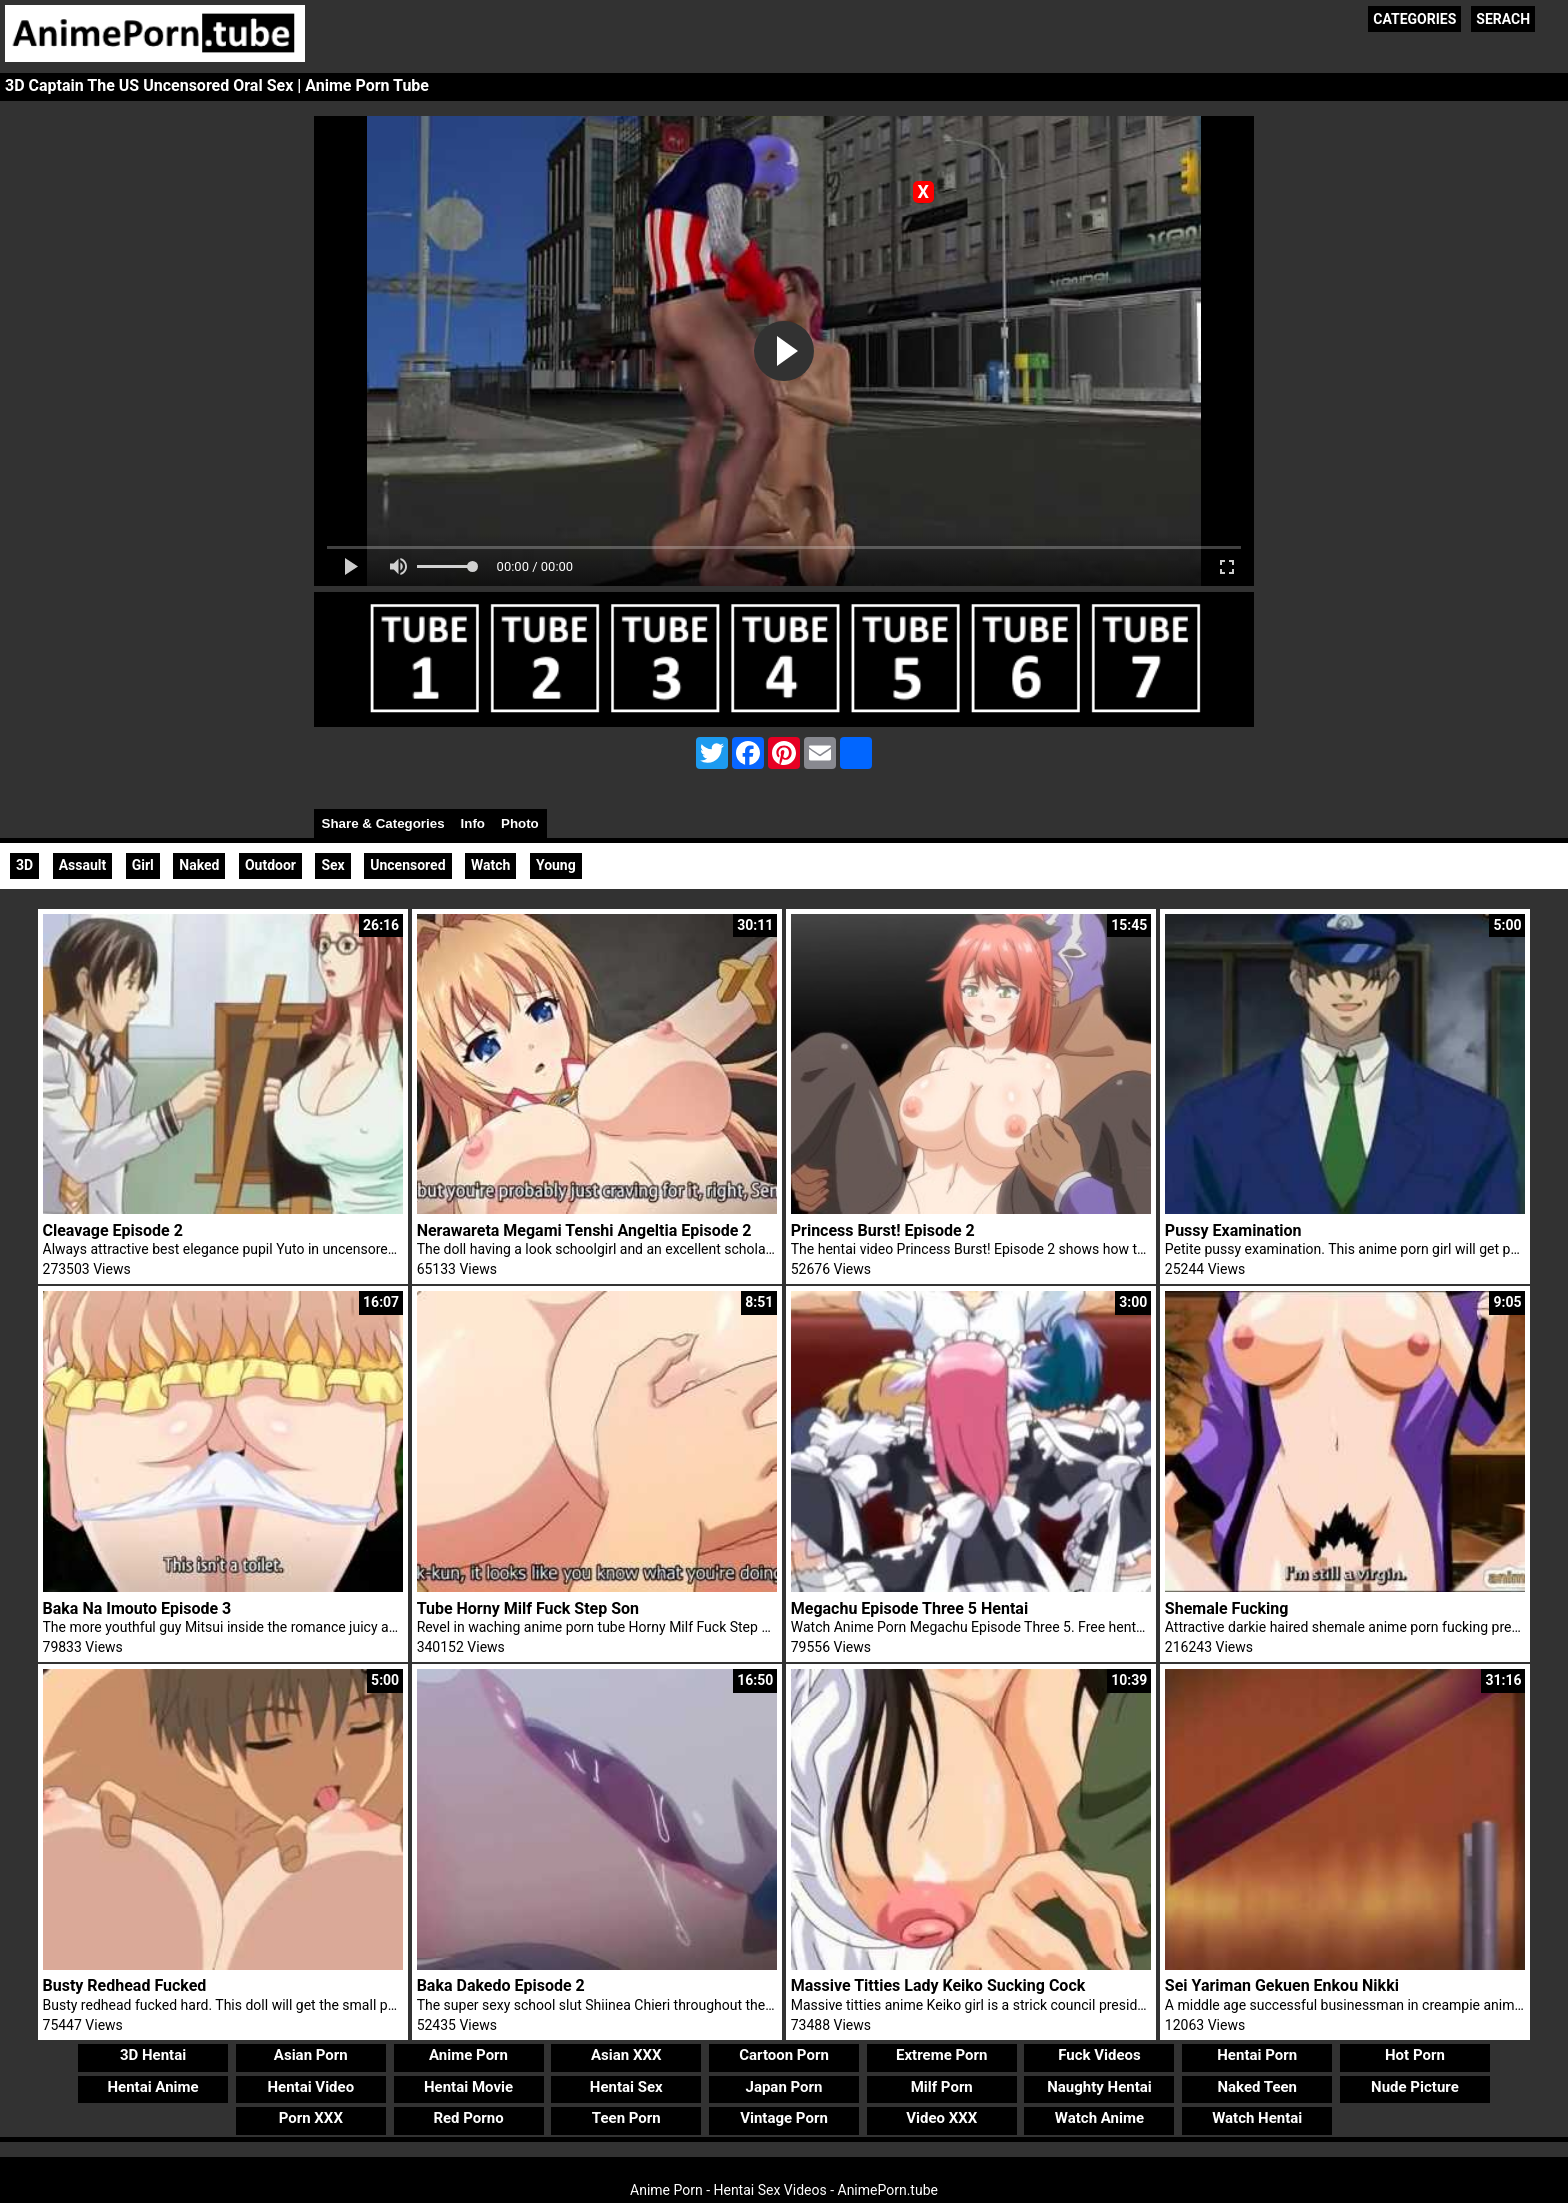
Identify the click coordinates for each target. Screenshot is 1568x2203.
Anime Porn (468, 2055)
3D (24, 865)
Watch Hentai (1257, 2118)
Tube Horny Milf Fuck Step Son (528, 1608)
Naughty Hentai (1099, 2087)
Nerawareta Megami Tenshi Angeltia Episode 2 (584, 1230)
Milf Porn (942, 2087)
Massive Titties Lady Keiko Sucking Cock (938, 1985)
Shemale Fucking (1227, 1608)
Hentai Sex (626, 2087)
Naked (199, 865)
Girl (143, 865)
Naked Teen (1257, 2087)
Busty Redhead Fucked (125, 1985)
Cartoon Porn (784, 2055)
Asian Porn (311, 2055)
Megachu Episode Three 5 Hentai (909, 1608)
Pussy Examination (1233, 1230)
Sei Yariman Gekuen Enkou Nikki (1282, 1985)
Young (556, 865)
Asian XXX (626, 2055)
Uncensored (407, 865)
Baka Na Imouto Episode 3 (137, 1608)
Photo (520, 823)
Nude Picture (1415, 2087)
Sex (332, 865)
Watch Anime (1099, 2118)
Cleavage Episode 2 (113, 1230)
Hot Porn (1415, 2055)
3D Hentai (153, 2055)
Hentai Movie (468, 2087)
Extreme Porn (941, 2055)
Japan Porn (784, 2087)
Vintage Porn (784, 2118)
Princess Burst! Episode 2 (883, 1230)
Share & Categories (383, 823)
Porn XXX (311, 2118)
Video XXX (941, 2118)
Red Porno (468, 2118)
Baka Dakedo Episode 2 (501, 1985)
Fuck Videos (1099, 2055)
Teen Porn (626, 2118)
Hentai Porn (1257, 2055)
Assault (83, 865)
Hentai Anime (152, 2087)
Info (473, 823)
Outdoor (270, 865)
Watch (490, 865)
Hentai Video (310, 2087)
